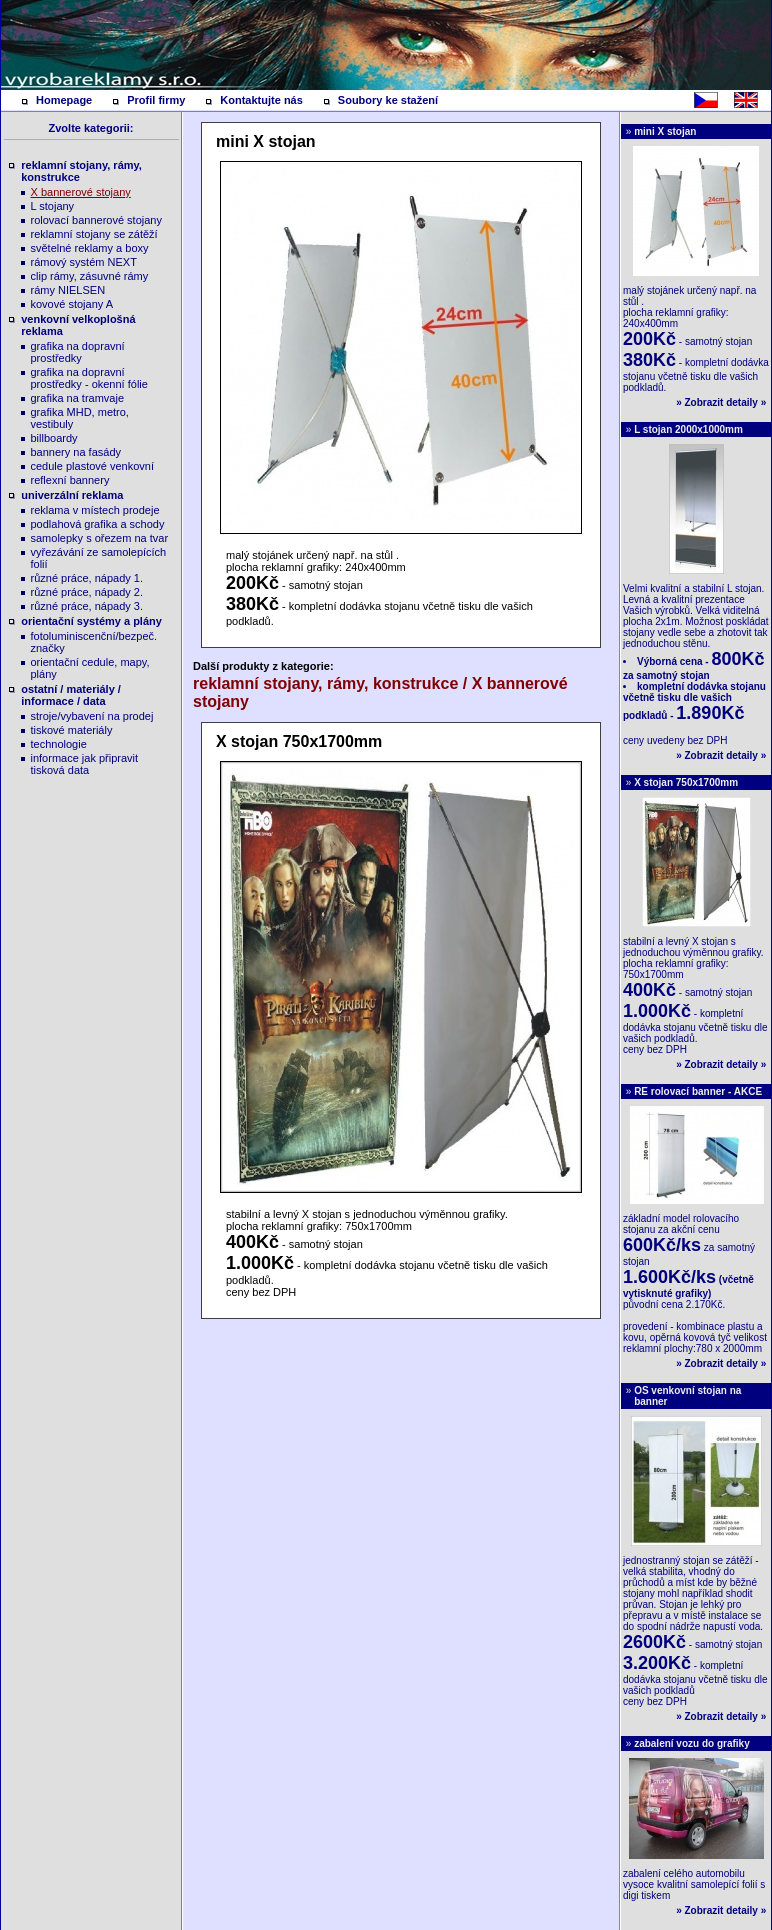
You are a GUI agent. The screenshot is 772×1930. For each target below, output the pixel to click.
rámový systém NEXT (84, 262)
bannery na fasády (76, 452)
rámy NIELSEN (68, 290)
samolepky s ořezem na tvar (100, 538)
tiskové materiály (72, 730)
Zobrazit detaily (721, 402)
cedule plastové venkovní (93, 466)
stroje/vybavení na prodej (92, 716)
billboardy (54, 438)
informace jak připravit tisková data (85, 764)
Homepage (64, 100)
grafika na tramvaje (78, 398)
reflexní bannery (70, 480)
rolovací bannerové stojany (96, 220)
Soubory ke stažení (388, 100)
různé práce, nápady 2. (87, 592)
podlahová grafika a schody (98, 524)
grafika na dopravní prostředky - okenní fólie (89, 378)
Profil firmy (156, 100)
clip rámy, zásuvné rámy (90, 276)
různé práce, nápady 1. (87, 578)
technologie (59, 744)
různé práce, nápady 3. (87, 606)
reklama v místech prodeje (95, 510)
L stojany (53, 206)
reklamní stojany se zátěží (94, 234)
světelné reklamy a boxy (90, 248)
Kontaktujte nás (261, 100)
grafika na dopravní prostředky (78, 352)
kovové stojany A (72, 304)
